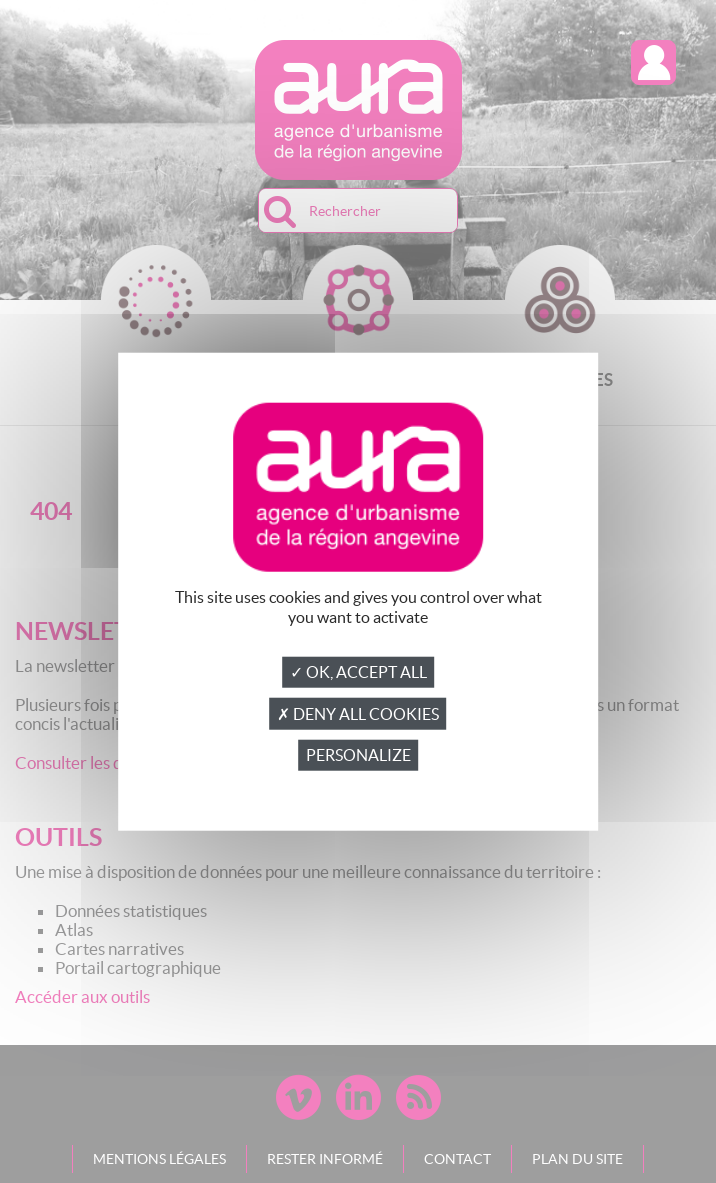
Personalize (358, 755)
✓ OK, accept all (358, 672)
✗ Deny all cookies (358, 714)
